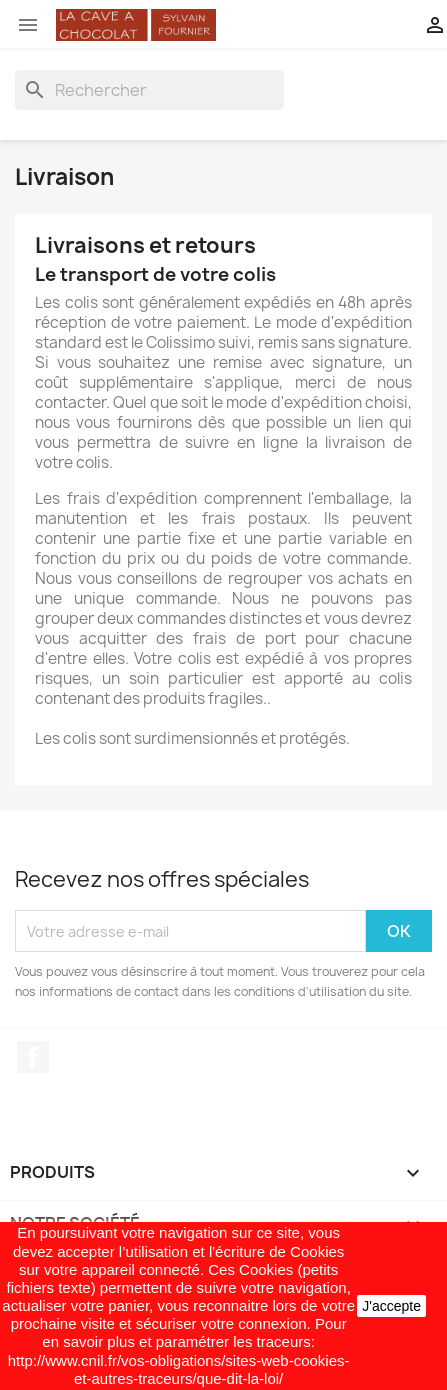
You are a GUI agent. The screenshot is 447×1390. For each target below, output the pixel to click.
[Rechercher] (149, 90)
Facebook (33, 1057)
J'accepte (391, 1306)
